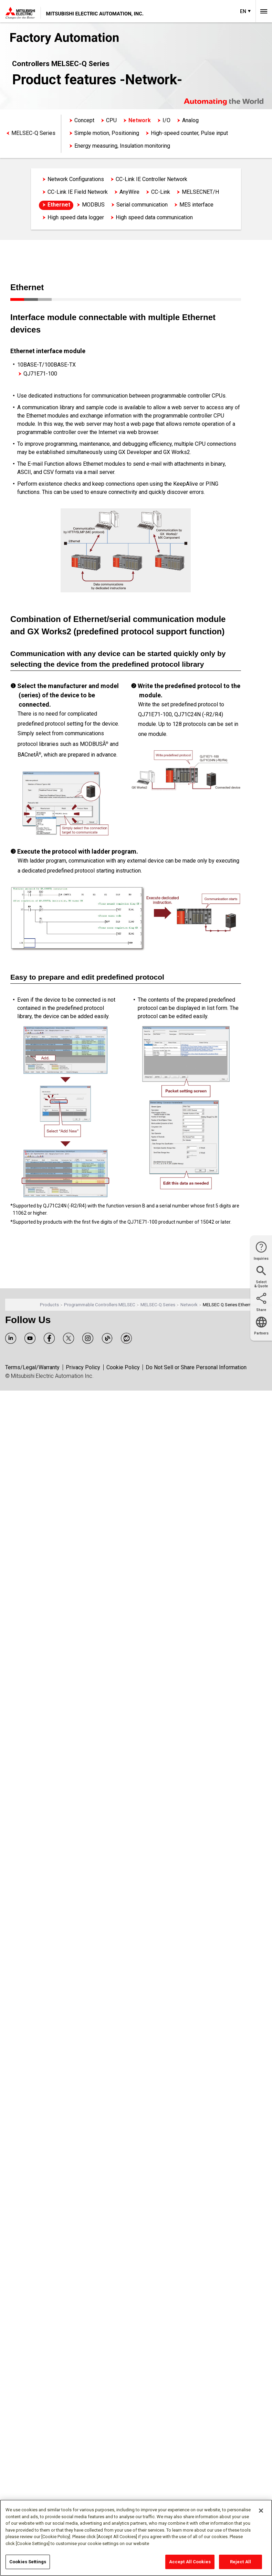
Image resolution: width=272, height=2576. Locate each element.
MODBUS (93, 204)
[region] (136, 2538)
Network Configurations (76, 179)
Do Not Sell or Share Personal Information (196, 1367)
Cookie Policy (123, 1367)
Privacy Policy (83, 1367)
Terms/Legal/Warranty (32, 1367)
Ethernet (59, 204)
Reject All (240, 2561)
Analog (190, 120)
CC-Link (160, 192)
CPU (111, 120)
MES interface (196, 204)
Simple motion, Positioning (106, 133)
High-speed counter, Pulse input (189, 133)
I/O (166, 120)
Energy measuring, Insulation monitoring (122, 145)
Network (139, 120)
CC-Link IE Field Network (78, 192)
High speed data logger (76, 217)
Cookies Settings (27, 2561)
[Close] (261, 2510)
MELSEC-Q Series (33, 133)
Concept (84, 120)
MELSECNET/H (200, 192)
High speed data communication (154, 217)
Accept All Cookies (190, 2561)
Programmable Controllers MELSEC (99, 1304)
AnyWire (129, 192)
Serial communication (142, 204)
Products (49, 1304)
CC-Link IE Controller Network (151, 179)
